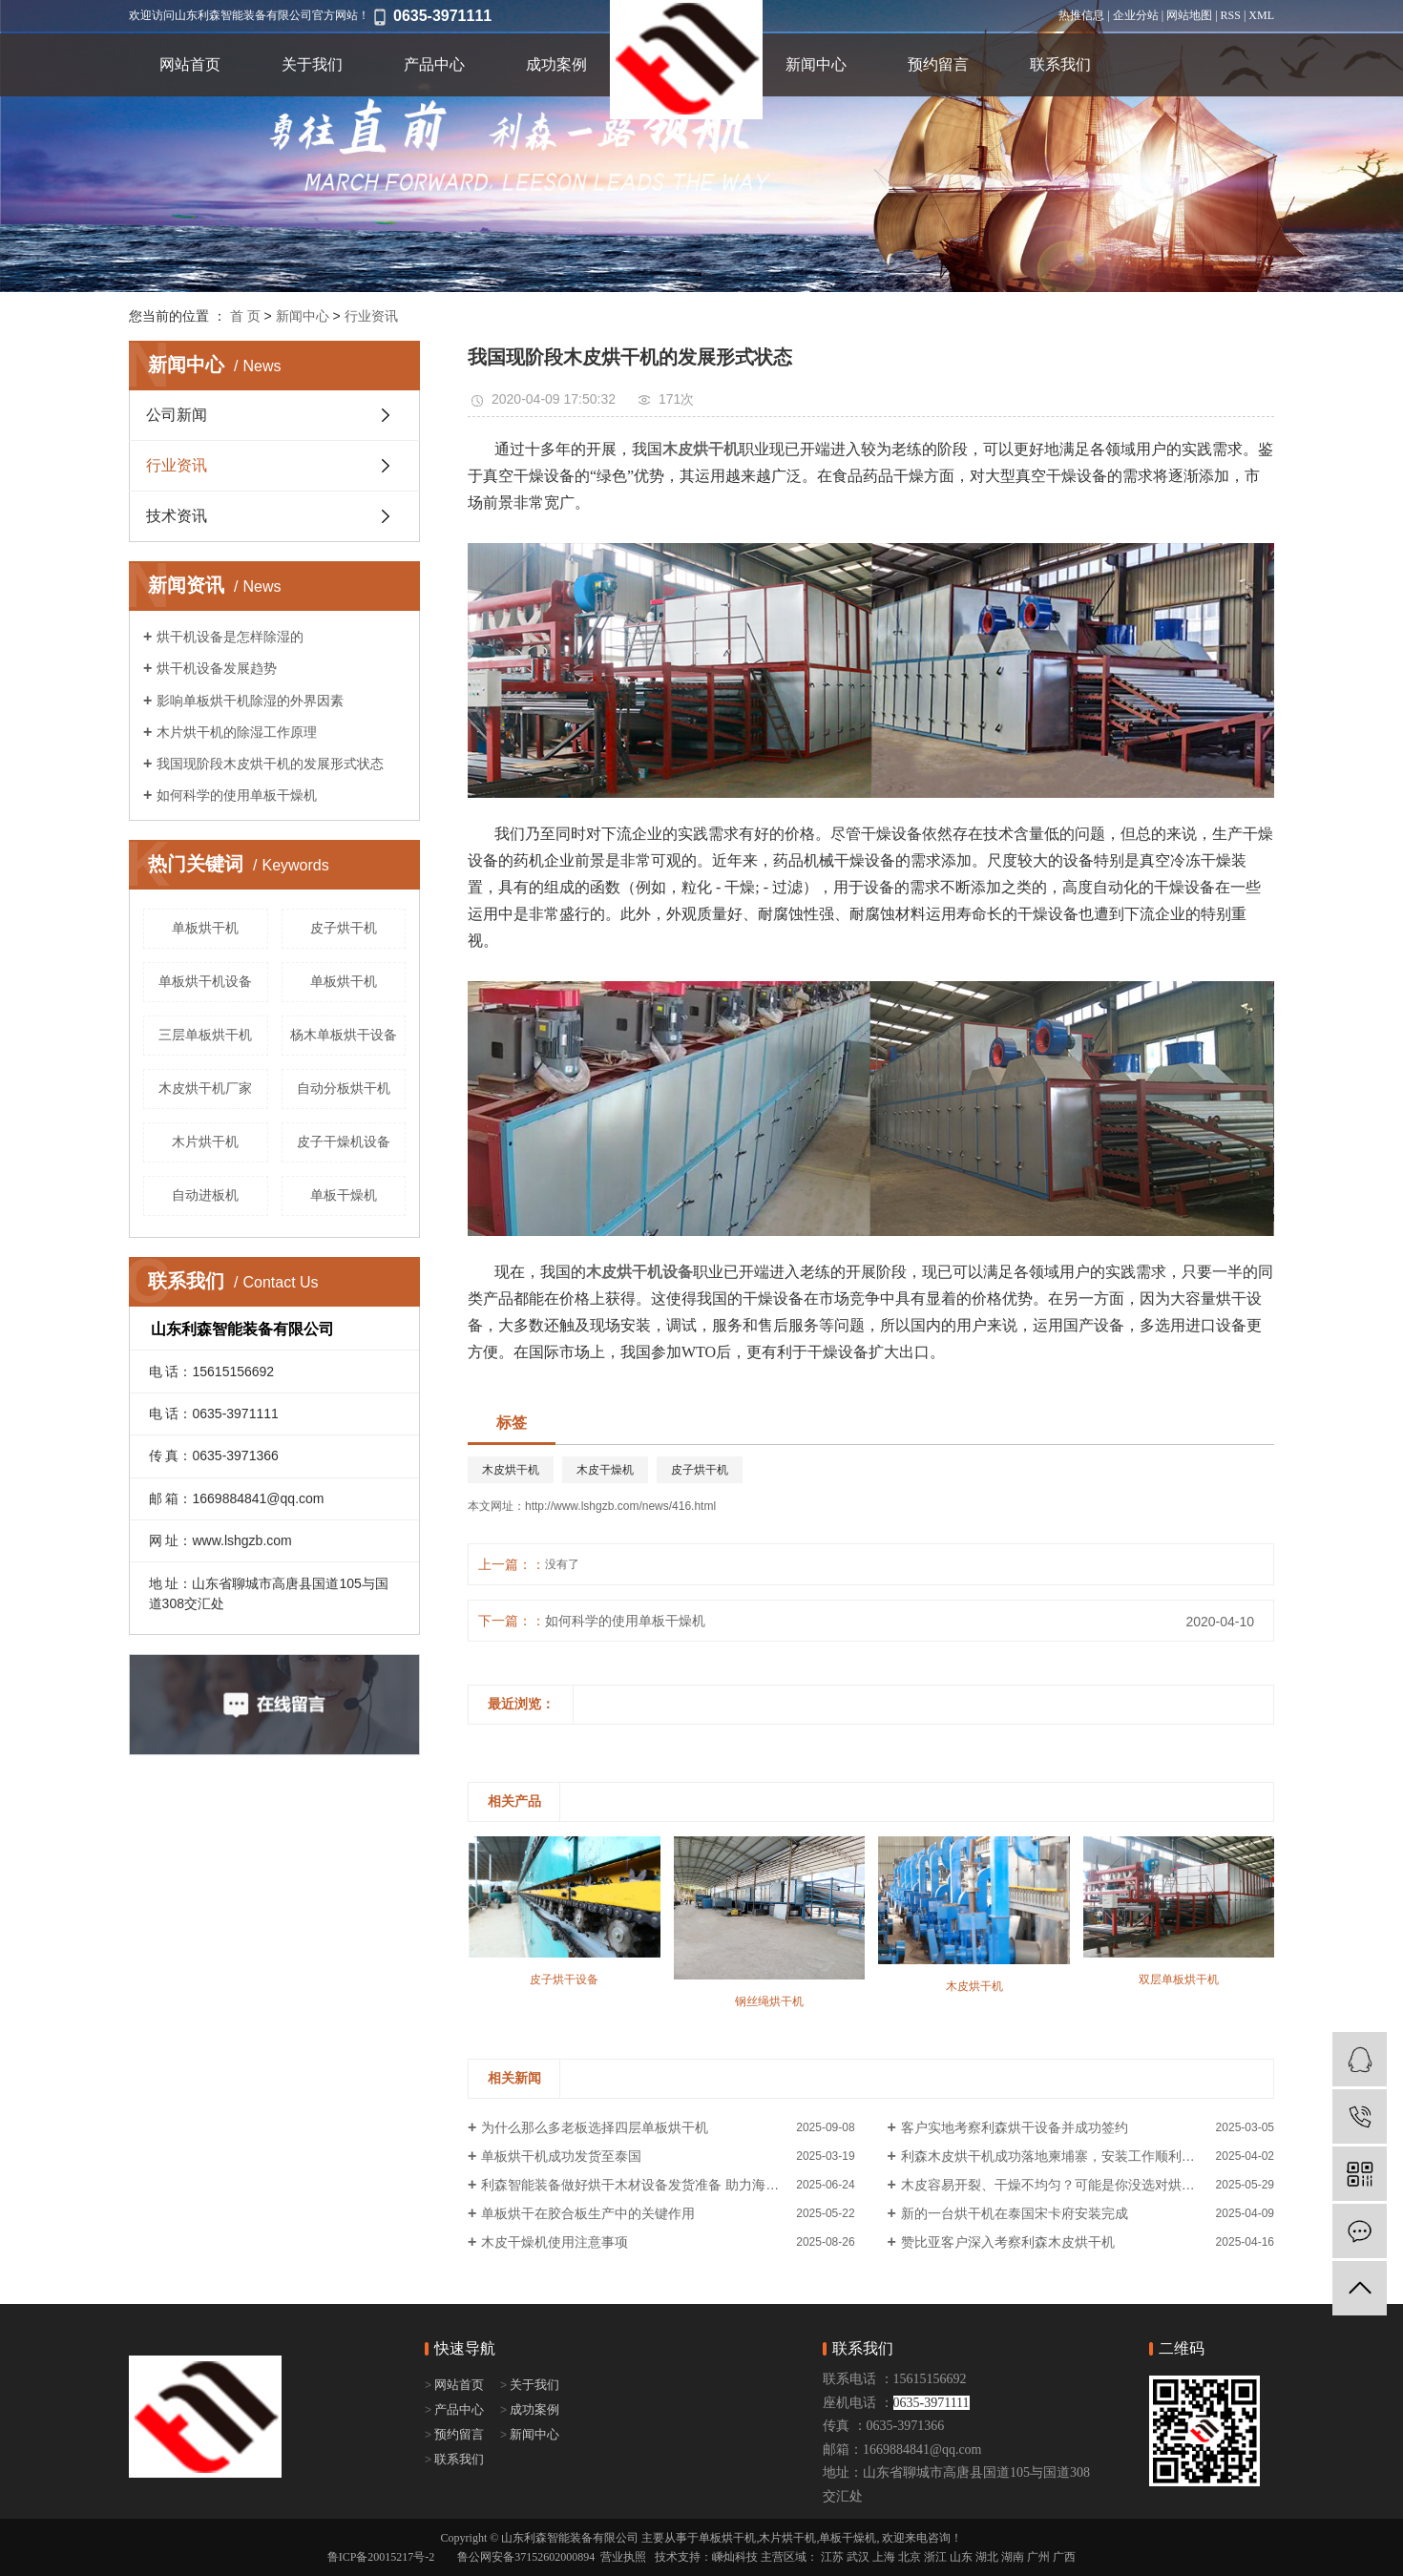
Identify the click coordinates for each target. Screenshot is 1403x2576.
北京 (909, 2557)
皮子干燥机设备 (343, 1141)
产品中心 (434, 64)
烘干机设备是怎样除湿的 (230, 636)
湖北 (986, 2557)
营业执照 (623, 2557)
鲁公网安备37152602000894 (526, 2557)
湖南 (1012, 2557)
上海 (883, 2557)
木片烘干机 (205, 1141)
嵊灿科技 (735, 2557)
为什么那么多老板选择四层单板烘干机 (594, 2127)
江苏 (832, 2557)
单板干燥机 (343, 1195)
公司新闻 (176, 415)
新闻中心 (816, 64)
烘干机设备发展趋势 (217, 668)
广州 (1038, 2557)
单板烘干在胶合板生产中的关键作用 (588, 2213)
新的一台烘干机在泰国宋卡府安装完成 (1014, 2213)
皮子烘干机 (343, 927)
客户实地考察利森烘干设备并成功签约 (1014, 2127)
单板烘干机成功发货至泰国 (561, 2156)
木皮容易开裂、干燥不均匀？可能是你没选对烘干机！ (1061, 2184)
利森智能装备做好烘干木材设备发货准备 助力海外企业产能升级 (667, 2184)
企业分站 (1136, 15)
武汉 (858, 2557)
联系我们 (1060, 64)
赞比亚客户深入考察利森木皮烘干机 (1008, 2242)
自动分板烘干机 (343, 1088)
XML (1261, 15)
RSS (1231, 15)
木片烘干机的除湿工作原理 (237, 732)
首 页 (245, 316)
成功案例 (556, 64)
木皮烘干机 (510, 1469)
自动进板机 (205, 1195)
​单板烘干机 (205, 927)
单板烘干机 (343, 981)
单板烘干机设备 (205, 981)
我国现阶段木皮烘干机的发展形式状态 (270, 763)
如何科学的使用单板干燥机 (237, 795)
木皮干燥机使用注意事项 (554, 2242)
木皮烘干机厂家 (205, 1088)
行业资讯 (371, 316)
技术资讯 (176, 516)
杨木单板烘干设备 (343, 1034)
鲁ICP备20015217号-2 (381, 2557)
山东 (961, 2557)
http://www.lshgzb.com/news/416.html (620, 1506)
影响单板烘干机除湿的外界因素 (250, 700)
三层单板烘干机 (205, 1034)
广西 (1064, 2557)
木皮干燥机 (605, 1469)
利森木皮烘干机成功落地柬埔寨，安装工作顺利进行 (1054, 2156)
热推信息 (1081, 15)
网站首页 (189, 64)
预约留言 (938, 64)
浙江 (935, 2557)
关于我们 (312, 64)
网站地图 (1189, 15)
